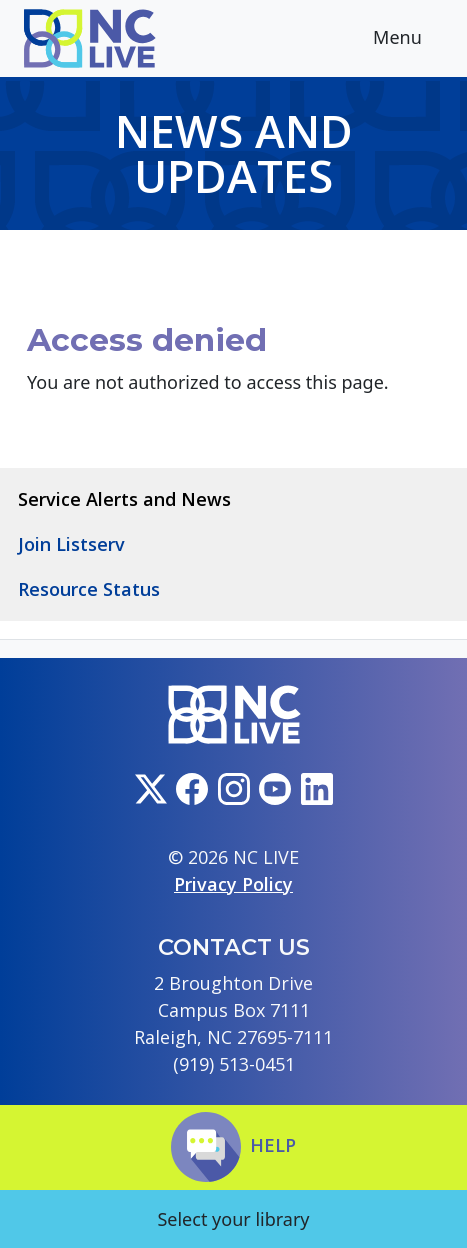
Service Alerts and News (124, 499)
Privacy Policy (233, 884)
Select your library (233, 1219)
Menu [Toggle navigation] (413, 39)
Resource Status (89, 589)
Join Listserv (71, 544)
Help (233, 1145)
